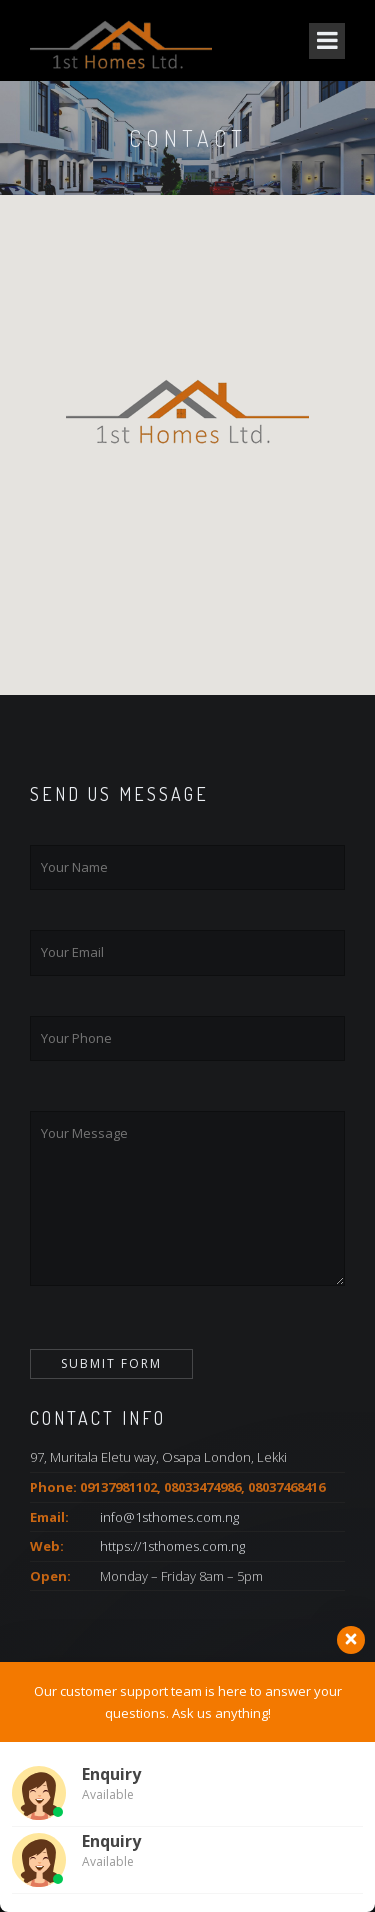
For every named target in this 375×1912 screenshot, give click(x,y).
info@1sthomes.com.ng (169, 1517)
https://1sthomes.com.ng (172, 1546)
